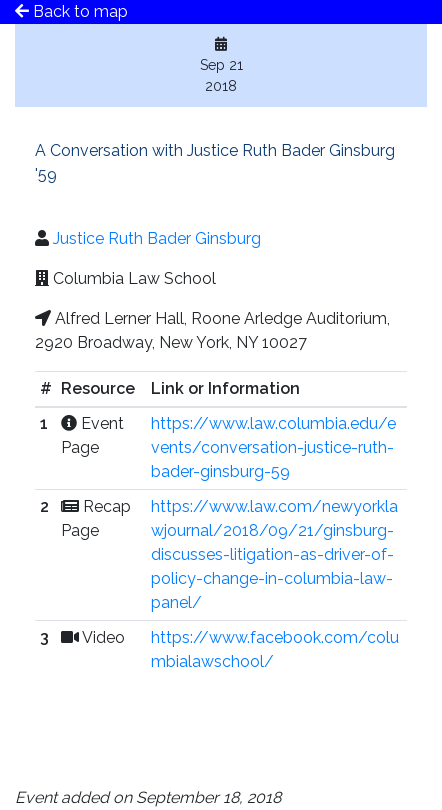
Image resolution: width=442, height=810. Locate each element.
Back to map (71, 11)
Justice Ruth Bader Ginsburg (157, 238)
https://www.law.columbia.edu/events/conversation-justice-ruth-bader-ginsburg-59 (273, 447)
